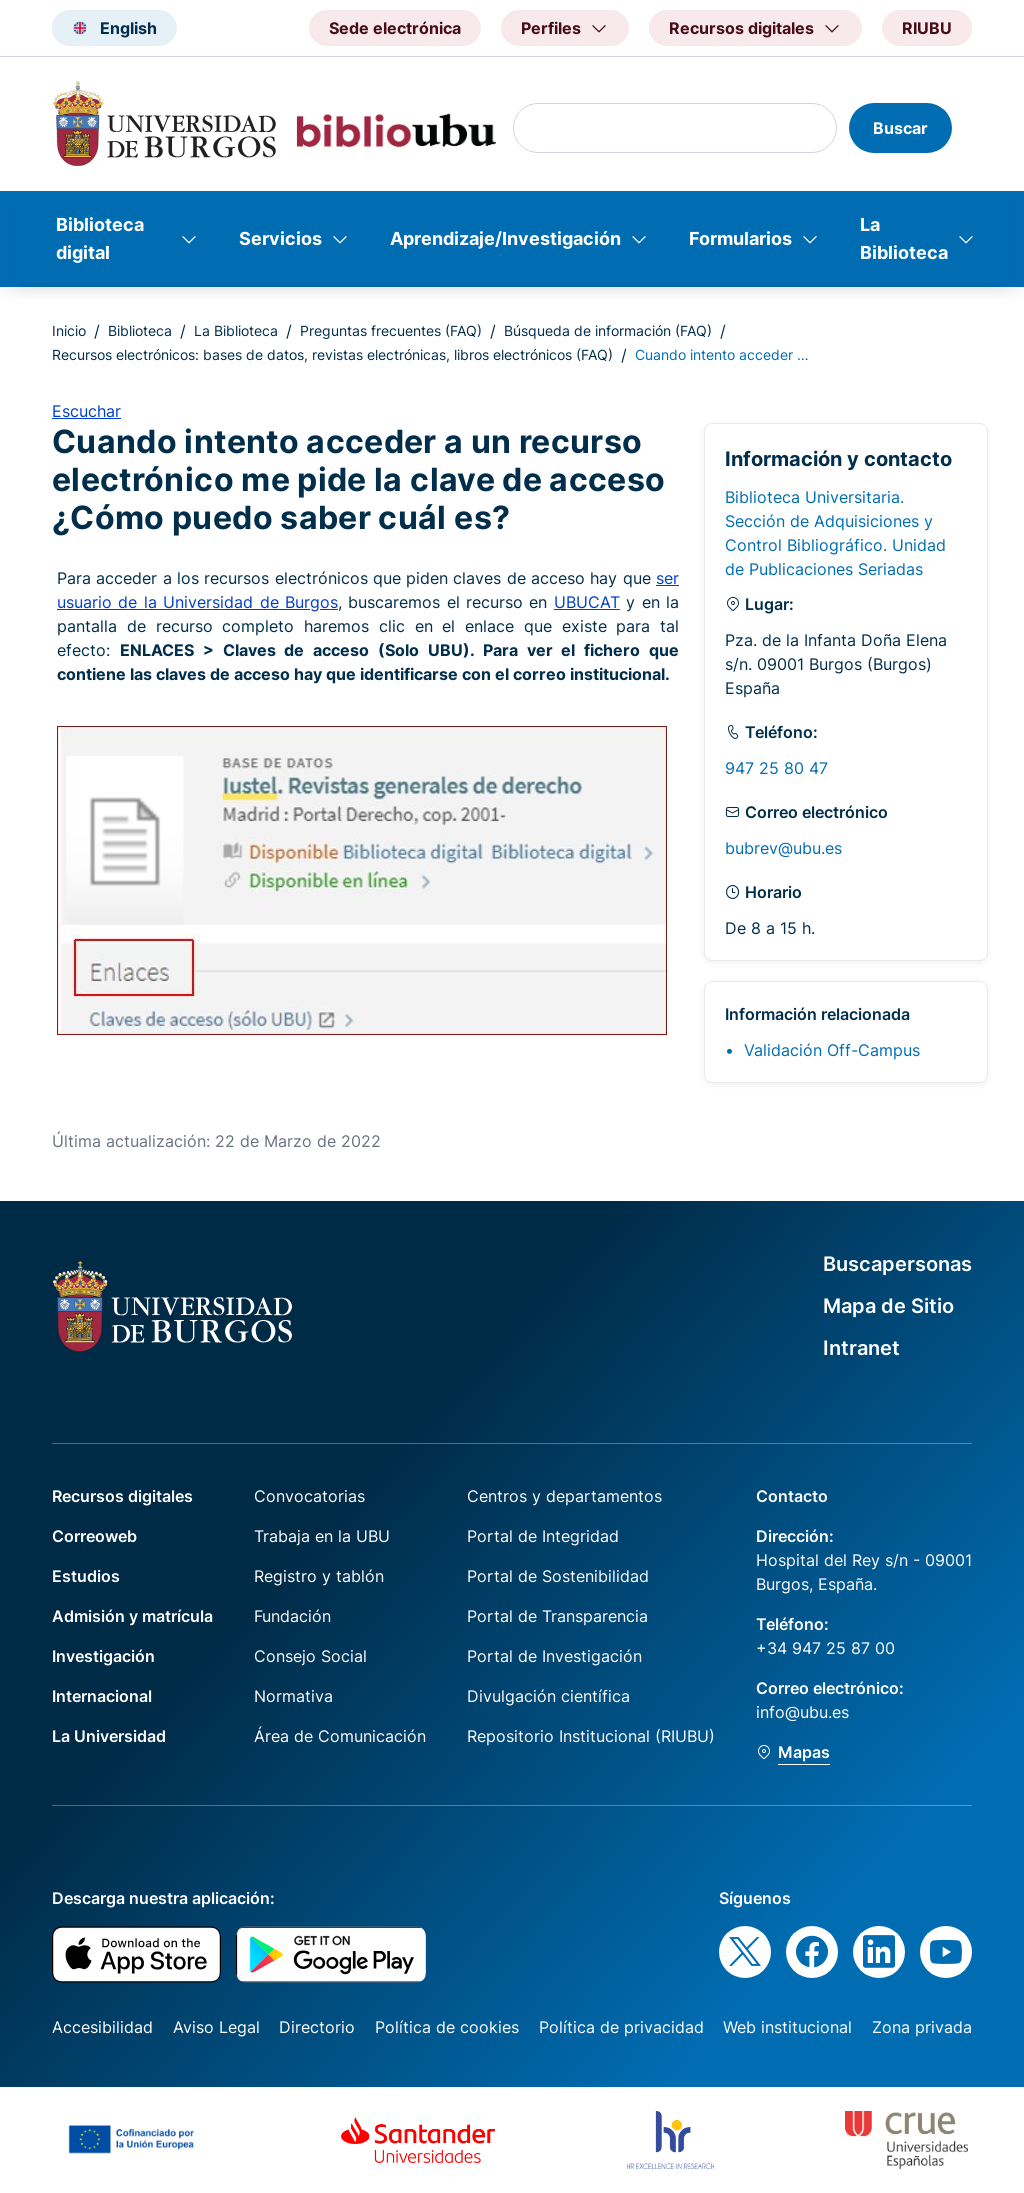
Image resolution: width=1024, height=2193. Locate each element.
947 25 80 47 (776, 768)
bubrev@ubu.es (783, 848)
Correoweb (94, 1536)
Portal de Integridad (543, 1536)
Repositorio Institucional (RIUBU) (591, 1736)
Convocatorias (309, 1496)
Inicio (69, 330)
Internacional (102, 1696)
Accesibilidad (102, 2027)
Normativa (293, 1696)
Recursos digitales (122, 1496)
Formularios (740, 238)
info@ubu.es (802, 1712)
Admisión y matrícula (132, 1616)
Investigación (103, 1656)
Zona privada (922, 2027)
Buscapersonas (897, 1264)
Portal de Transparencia (557, 1616)
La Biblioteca (904, 238)
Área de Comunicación (340, 1736)
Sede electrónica (395, 28)
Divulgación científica (548, 1696)
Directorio (317, 2027)
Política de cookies (447, 2027)
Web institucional (787, 2027)
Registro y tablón (319, 1576)
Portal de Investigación (554, 1656)
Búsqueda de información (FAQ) (608, 330)
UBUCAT (587, 602)
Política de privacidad (621, 2027)
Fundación (292, 1616)
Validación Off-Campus (832, 1050)
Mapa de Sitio (888, 1306)
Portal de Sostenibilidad (558, 1576)
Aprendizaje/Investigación (505, 238)
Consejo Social (310, 1656)
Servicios (280, 238)
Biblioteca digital (100, 238)
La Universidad (109, 1736)
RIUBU (927, 28)
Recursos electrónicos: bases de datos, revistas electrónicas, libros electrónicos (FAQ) (332, 354)
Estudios (86, 1576)
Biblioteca (140, 330)
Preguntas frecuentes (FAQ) (391, 330)
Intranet (861, 1348)
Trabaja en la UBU (322, 1536)
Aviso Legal (216, 2027)
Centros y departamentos (564, 1496)
